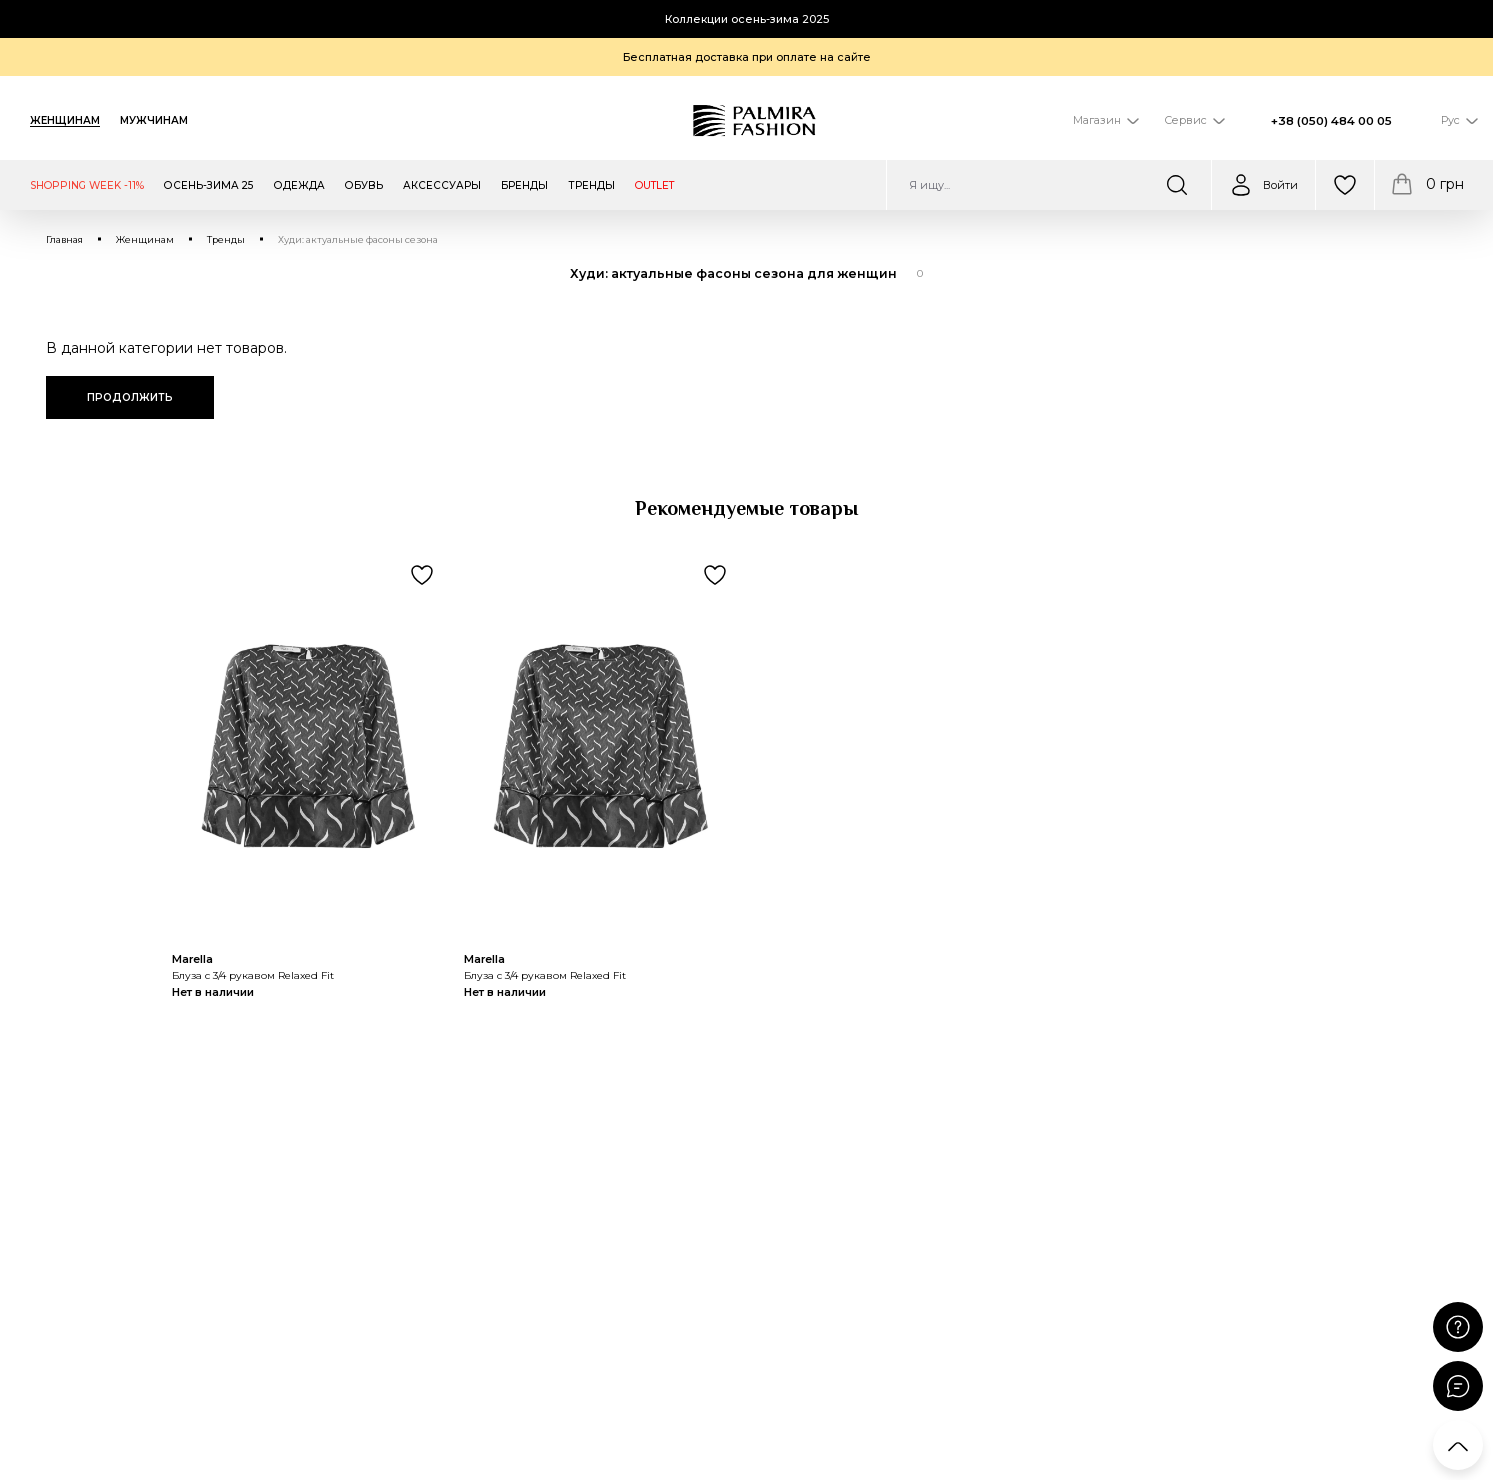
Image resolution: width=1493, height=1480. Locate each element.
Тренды (226, 239)
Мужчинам (154, 120)
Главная (64, 239)
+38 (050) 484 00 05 (1331, 121)
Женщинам (65, 120)
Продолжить (130, 397)
